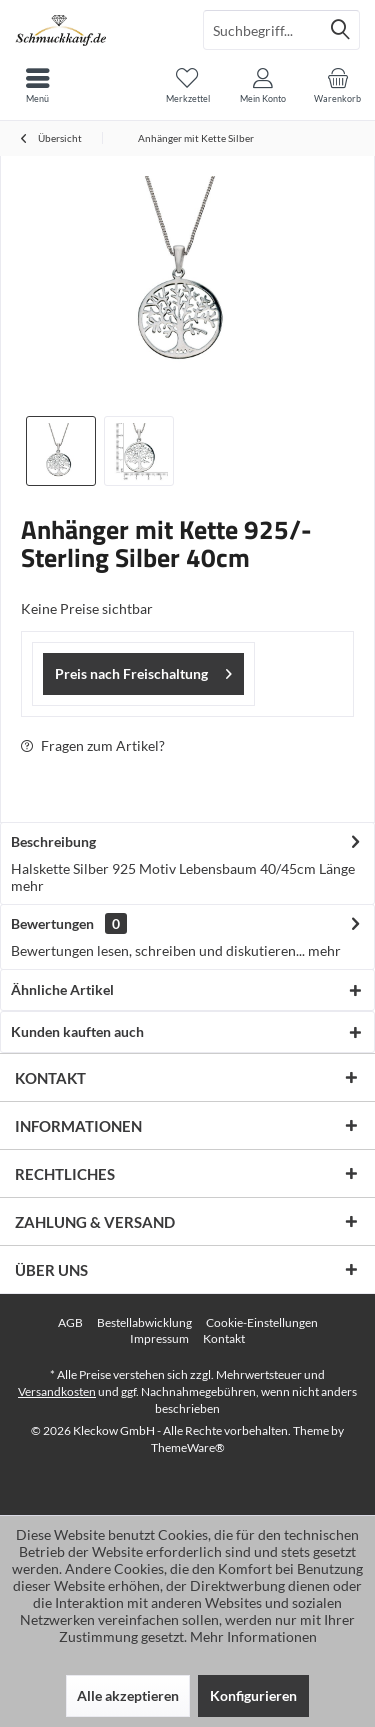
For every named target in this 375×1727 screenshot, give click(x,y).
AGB (70, 1322)
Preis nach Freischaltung (143, 670)
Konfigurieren (253, 1695)
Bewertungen (52, 923)
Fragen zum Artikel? (93, 745)
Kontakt (224, 1338)
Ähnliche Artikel (62, 989)
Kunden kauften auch (77, 1031)
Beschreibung (53, 841)
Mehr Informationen (253, 1636)
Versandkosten (57, 1391)
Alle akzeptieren (128, 1695)
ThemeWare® (188, 1447)
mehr (27, 885)
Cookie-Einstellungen (262, 1322)
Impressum (159, 1338)
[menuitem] (337, 85)
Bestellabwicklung (144, 1322)
